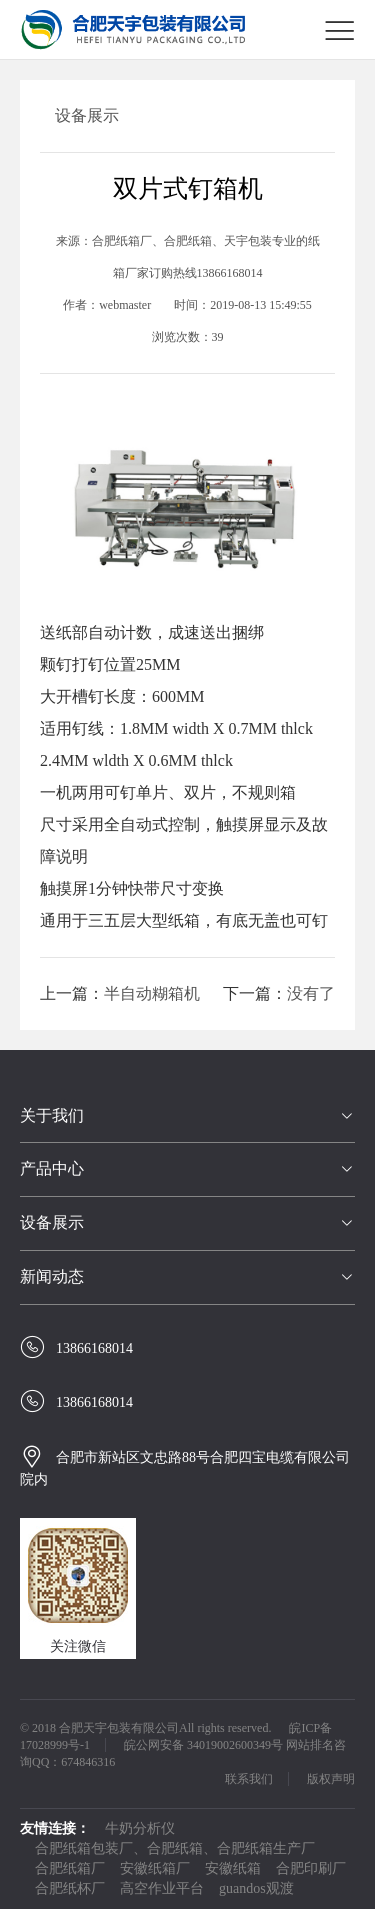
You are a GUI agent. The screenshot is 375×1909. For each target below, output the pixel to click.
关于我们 (52, 1115)
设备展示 (52, 1222)
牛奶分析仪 (140, 1828)
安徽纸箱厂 (155, 1868)
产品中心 (52, 1168)
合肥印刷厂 (311, 1868)
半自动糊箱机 (152, 993)
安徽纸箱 (233, 1868)
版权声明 (331, 1779)
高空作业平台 (162, 1888)
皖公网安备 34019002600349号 (203, 1745)
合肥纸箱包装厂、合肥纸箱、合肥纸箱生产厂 (175, 1848)
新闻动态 (52, 1276)
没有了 (311, 993)
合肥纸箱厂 (70, 1868)
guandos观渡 (256, 1888)
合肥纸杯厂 (70, 1888)
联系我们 (249, 1779)
